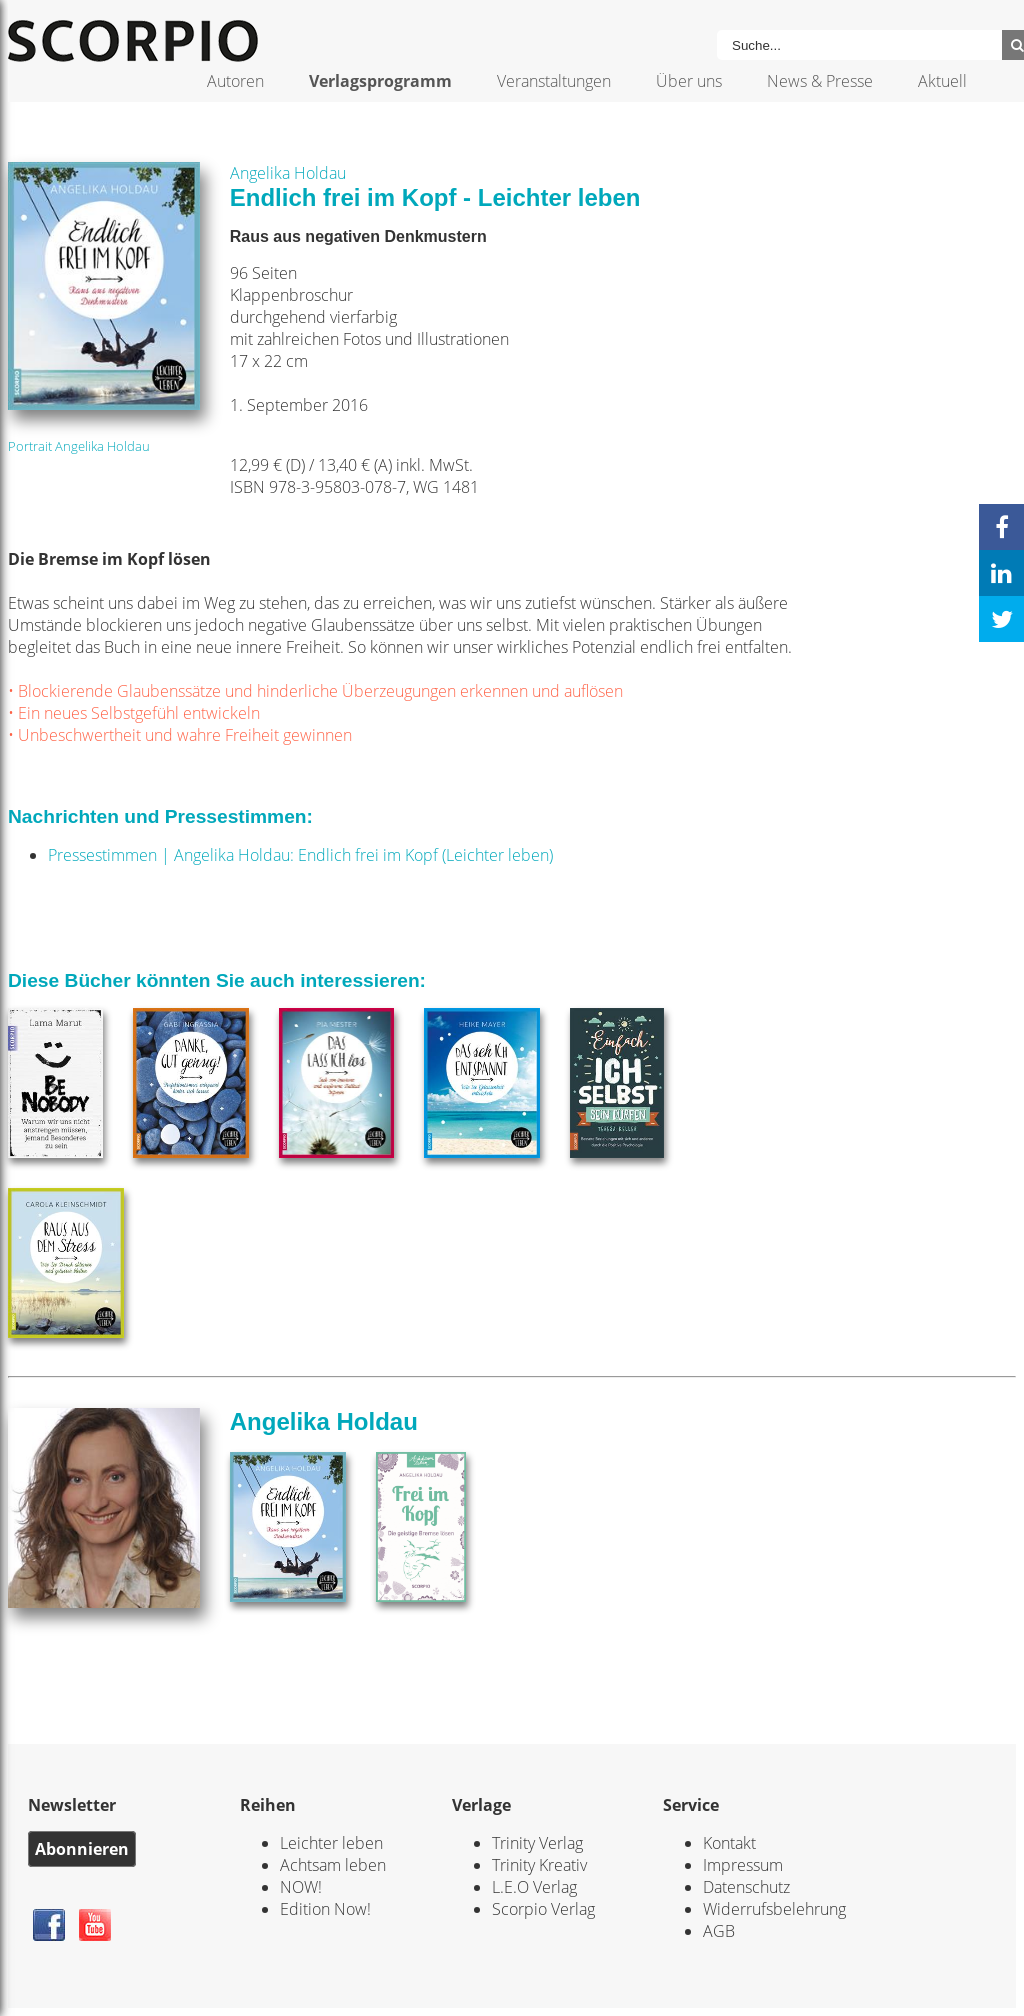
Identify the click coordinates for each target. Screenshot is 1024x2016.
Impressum (743, 1865)
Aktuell (942, 81)
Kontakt (729, 1843)
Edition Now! (325, 1909)
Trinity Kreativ (539, 1865)
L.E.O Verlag (534, 1887)
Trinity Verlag (537, 1843)
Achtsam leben (333, 1865)
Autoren (235, 81)
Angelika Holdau (288, 173)
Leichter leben (331, 1843)
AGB (719, 1931)
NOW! (301, 1887)
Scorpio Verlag (543, 1909)
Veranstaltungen (554, 81)
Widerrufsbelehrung (774, 1909)
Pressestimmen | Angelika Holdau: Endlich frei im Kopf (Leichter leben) (300, 855)
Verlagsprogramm (380, 81)
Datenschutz (746, 1887)
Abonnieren (82, 1849)
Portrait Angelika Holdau (79, 446)
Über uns (689, 81)
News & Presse (820, 81)
